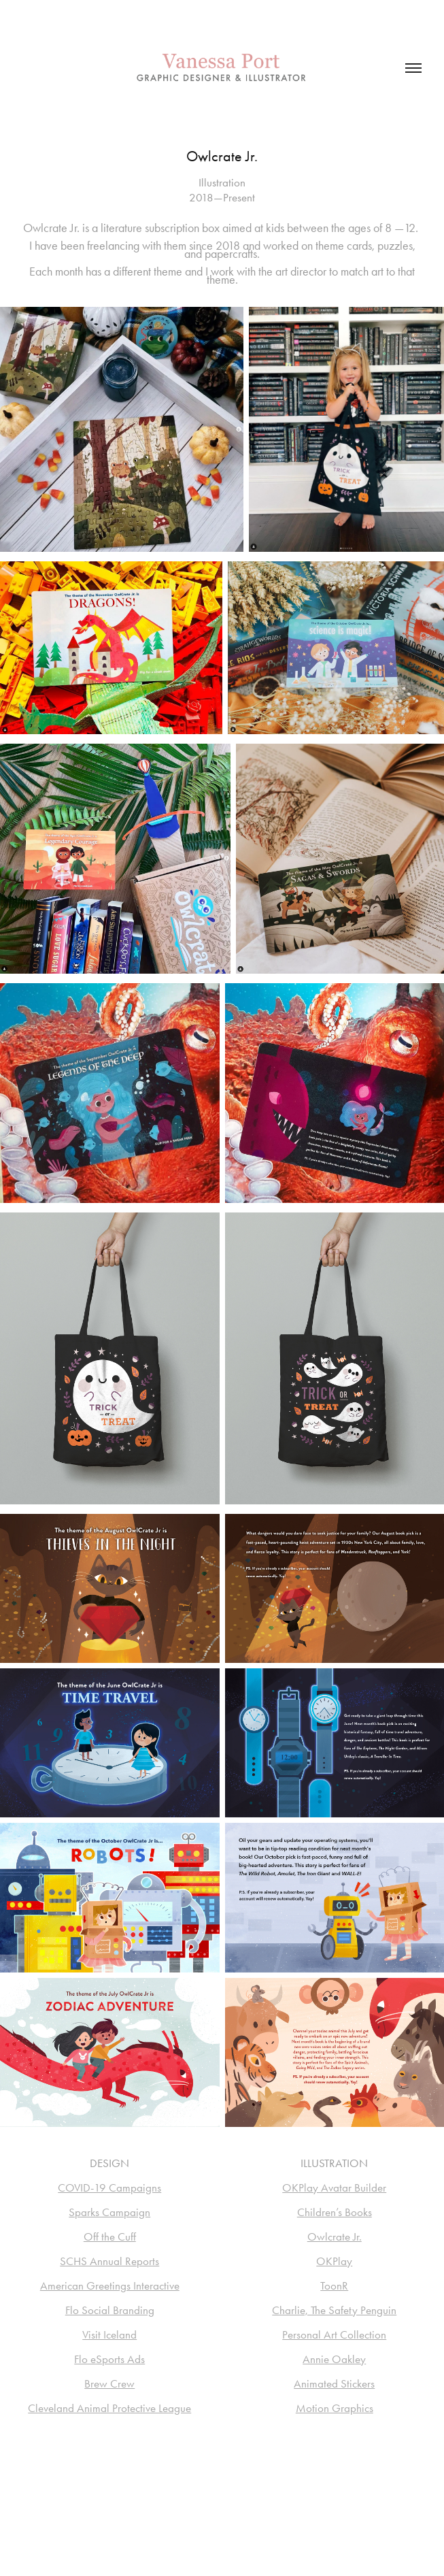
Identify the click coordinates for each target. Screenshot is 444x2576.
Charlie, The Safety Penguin (334, 2310)
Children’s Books (334, 2212)
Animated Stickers (334, 2383)
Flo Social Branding (109, 2310)
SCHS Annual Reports (109, 2261)
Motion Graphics (334, 2408)
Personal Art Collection (334, 2334)
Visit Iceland (109, 2334)
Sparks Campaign (109, 2212)
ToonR (334, 2285)
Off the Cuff (110, 2236)
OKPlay (334, 2261)
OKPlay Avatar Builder (334, 2187)
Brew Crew (109, 2383)
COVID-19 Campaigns (109, 2187)
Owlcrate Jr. (334, 2236)
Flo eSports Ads (109, 2359)
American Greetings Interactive (110, 2285)
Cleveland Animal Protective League (109, 2408)
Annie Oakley (334, 2359)
